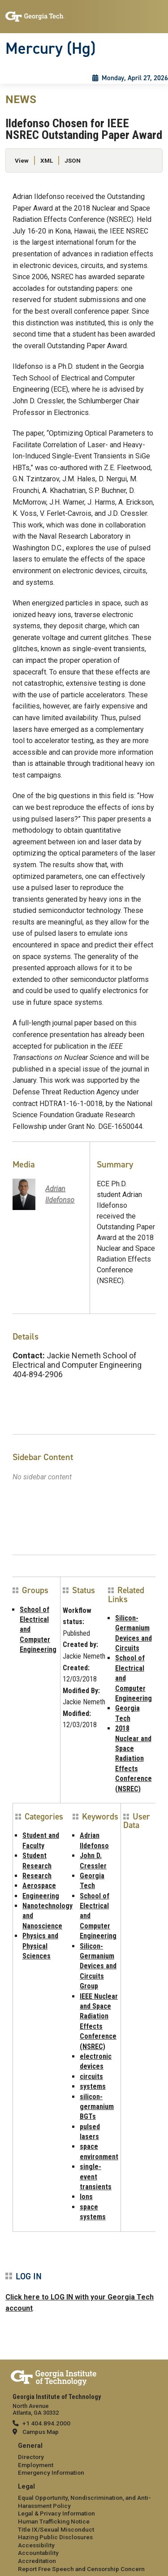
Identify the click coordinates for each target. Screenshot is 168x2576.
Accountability (38, 2552)
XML (46, 160)
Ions (86, 2196)
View (22, 160)
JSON (73, 160)
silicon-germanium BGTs (97, 2106)
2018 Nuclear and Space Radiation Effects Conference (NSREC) (133, 1758)
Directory (31, 2456)
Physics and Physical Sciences (40, 1946)
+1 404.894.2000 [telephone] (46, 2423)
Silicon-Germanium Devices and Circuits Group (98, 1966)
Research (37, 1875)
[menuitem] (84, 2460)
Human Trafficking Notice (54, 2521)
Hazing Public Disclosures (55, 2537)
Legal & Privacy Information (56, 2513)
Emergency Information (51, 2472)
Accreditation (37, 2560)
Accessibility (36, 2545)
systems (93, 2086)
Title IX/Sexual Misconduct (56, 2529)
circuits (91, 2076)
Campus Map (40, 2431)
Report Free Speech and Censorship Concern (81, 2568)
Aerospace (39, 1885)
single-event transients (96, 2176)
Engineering (40, 1896)
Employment (35, 2464)
